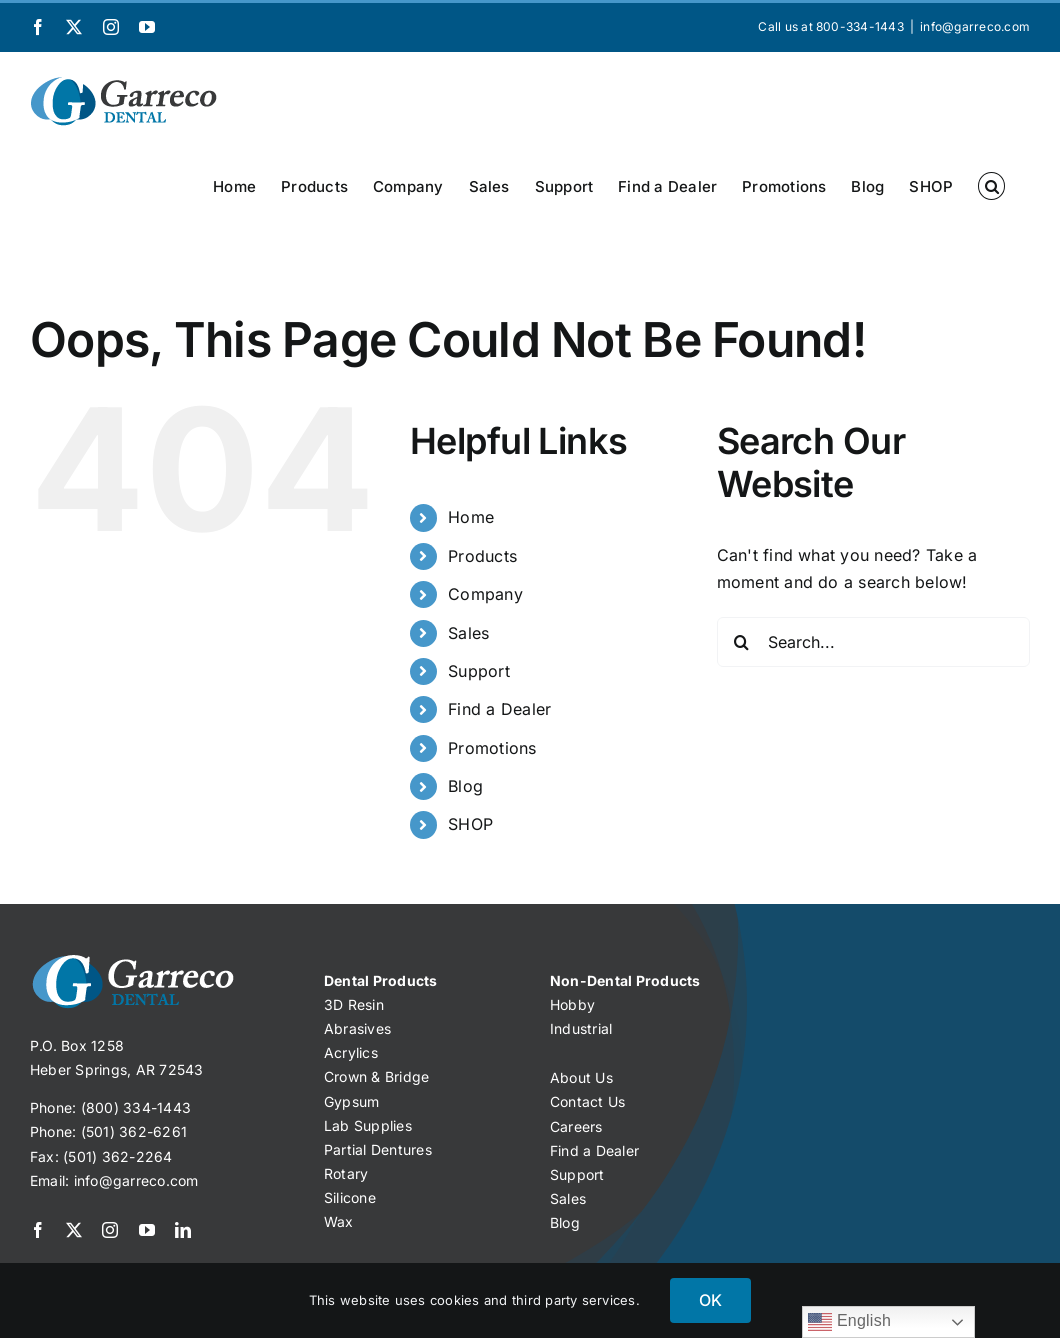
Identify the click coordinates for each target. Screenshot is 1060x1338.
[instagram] (110, 1230)
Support (479, 671)
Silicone (350, 1197)
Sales (468, 633)
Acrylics (351, 1052)
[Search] (742, 642)
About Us (581, 1077)
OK (710, 1300)
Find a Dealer (499, 709)
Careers (576, 1126)
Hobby (572, 1004)
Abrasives (357, 1028)
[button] (991, 186)
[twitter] (74, 1230)
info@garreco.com (975, 26)
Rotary (346, 1173)
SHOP (470, 824)
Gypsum (351, 1101)
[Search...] (873, 642)
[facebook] (38, 1230)
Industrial (581, 1028)
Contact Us (587, 1101)
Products (482, 556)
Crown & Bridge (376, 1076)
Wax (339, 1221)
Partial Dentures (378, 1149)
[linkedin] (183, 1230)
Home (471, 517)
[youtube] (147, 1230)
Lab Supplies (368, 1125)
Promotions (492, 748)
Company (485, 594)
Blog (465, 786)
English (849, 1322)
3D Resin (354, 1004)
